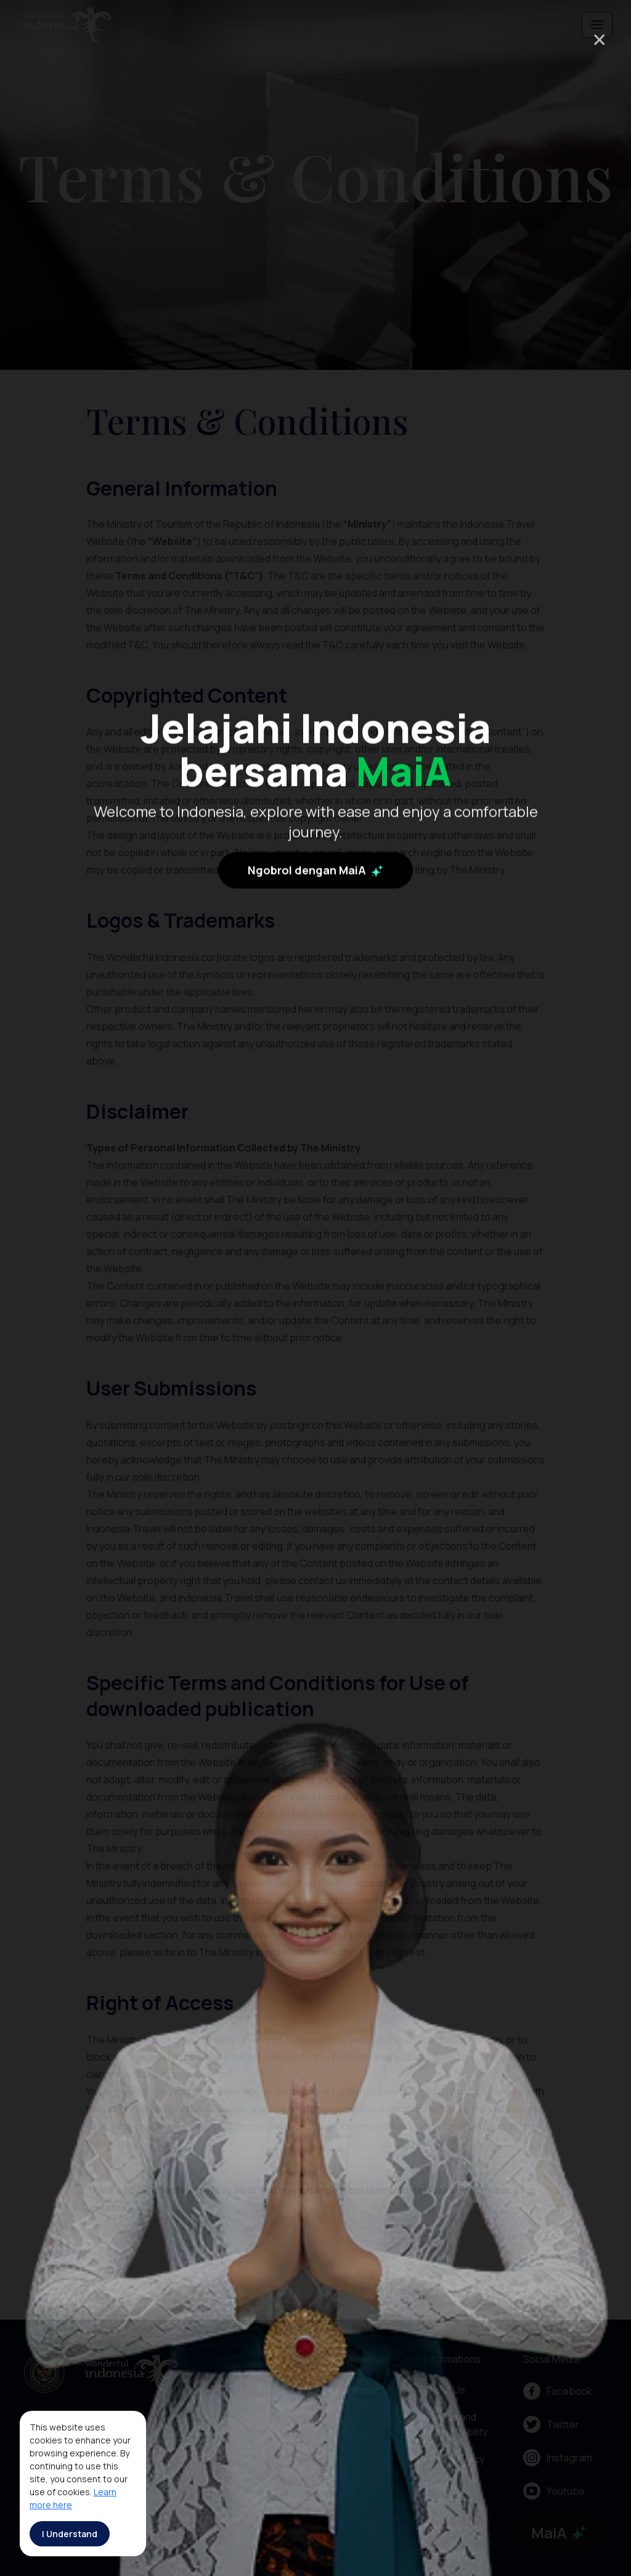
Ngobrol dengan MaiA (315, 1146)
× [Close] (599, 39)
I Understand (69, 2534)
